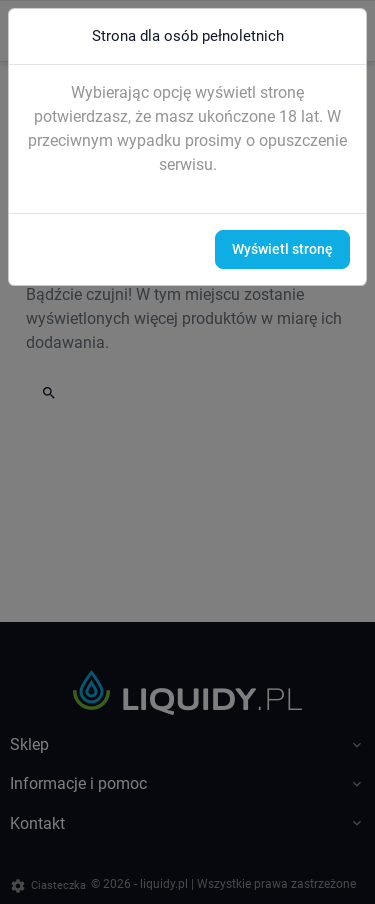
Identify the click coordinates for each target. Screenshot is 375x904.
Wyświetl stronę (282, 249)
